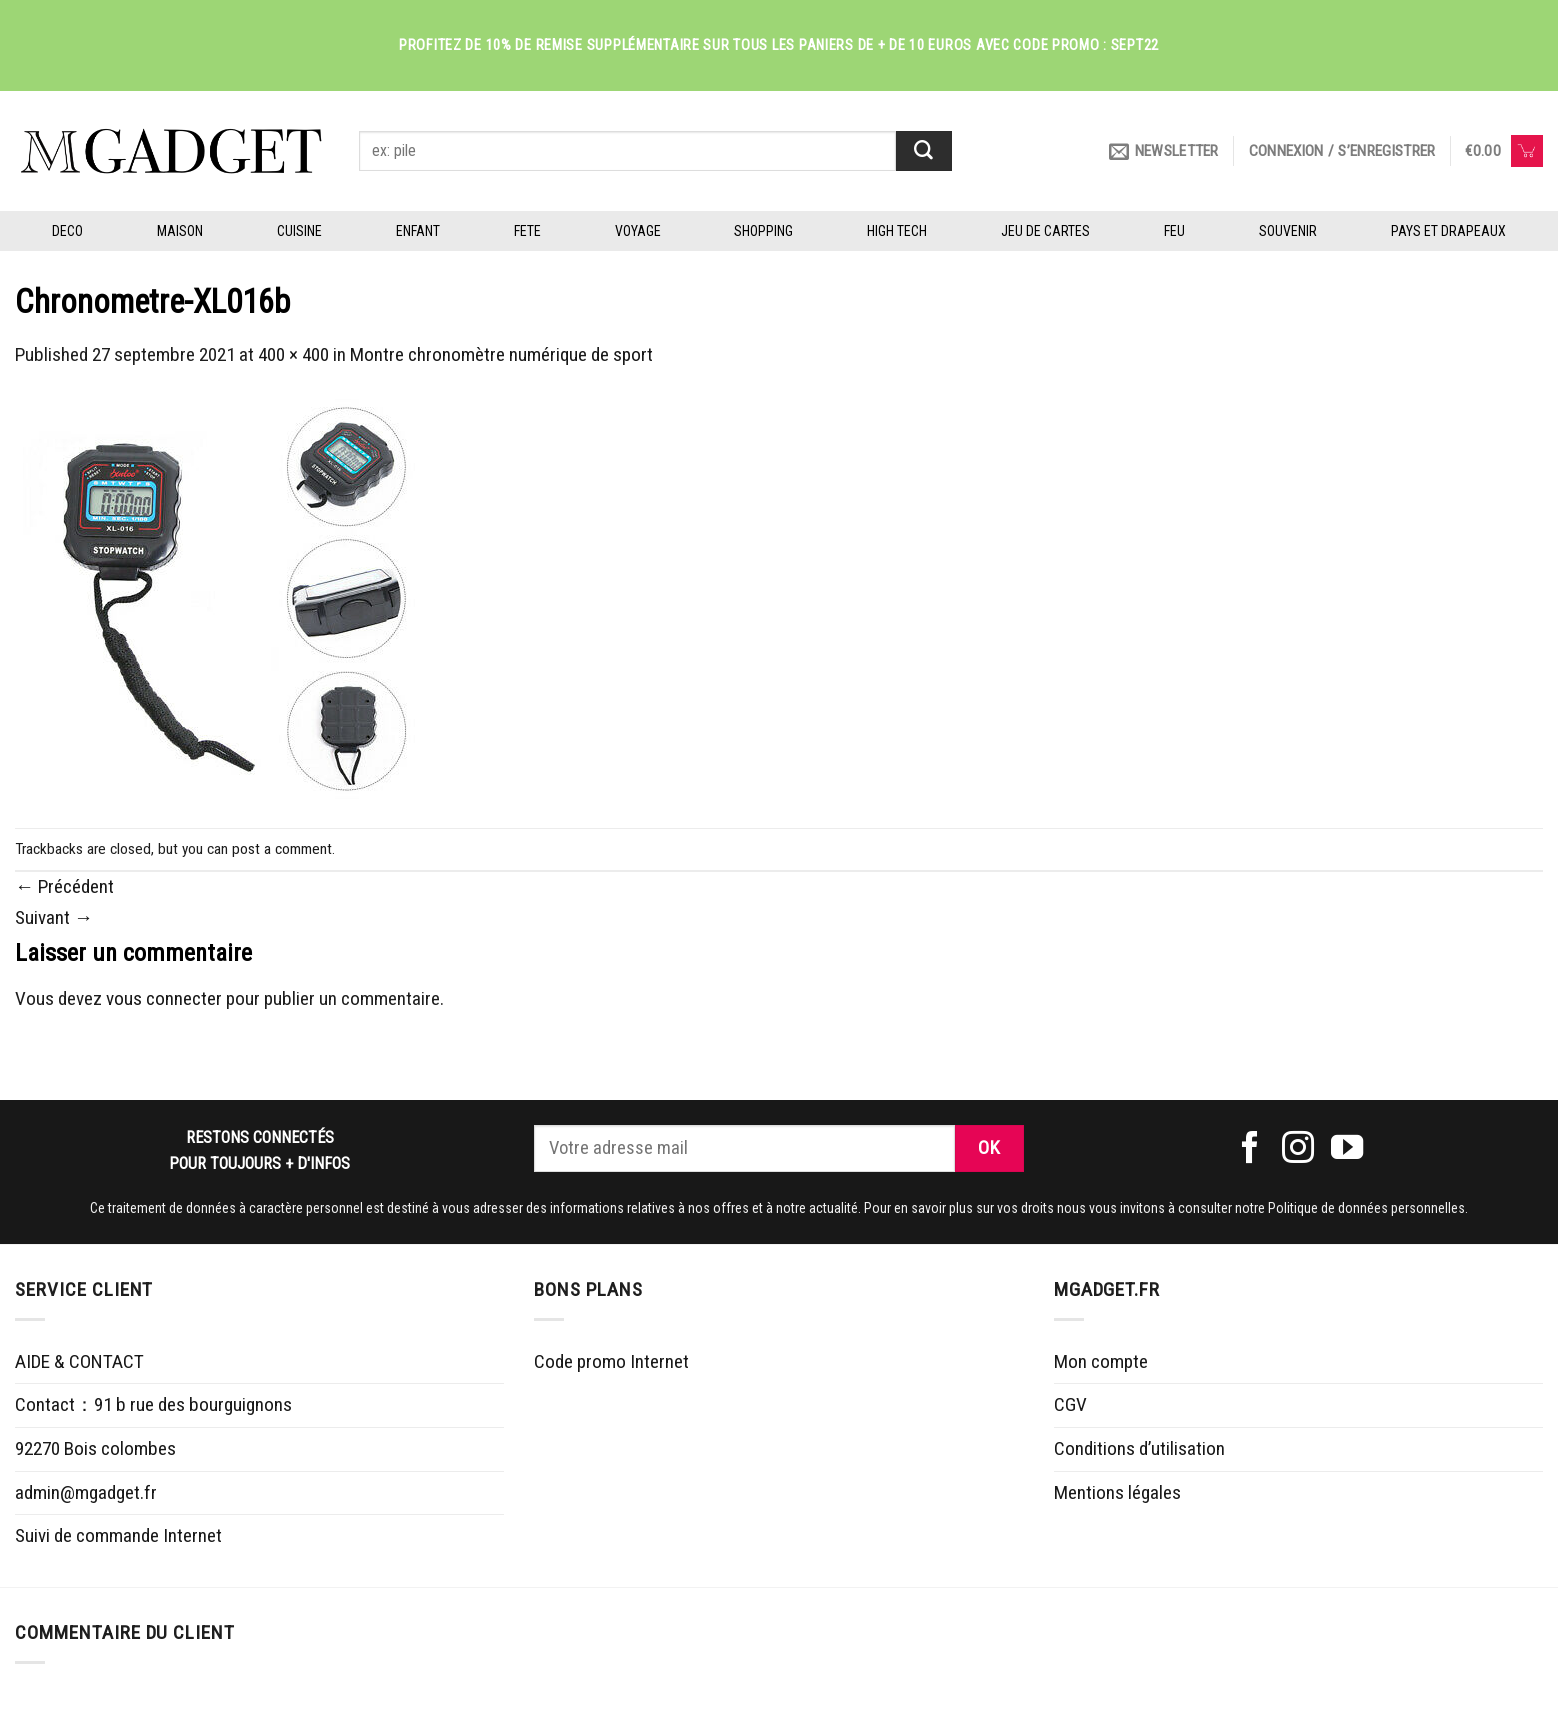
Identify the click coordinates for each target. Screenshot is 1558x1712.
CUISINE (299, 231)
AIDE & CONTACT (79, 1361)
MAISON (180, 231)
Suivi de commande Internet (118, 1535)
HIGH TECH (897, 231)
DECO (67, 231)
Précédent (64, 886)
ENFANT (418, 231)
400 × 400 (293, 354)
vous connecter (164, 998)
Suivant (54, 917)
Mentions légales (1117, 1492)
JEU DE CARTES (1045, 231)
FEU (1174, 231)
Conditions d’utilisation (1139, 1448)
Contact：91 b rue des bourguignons (153, 1404)
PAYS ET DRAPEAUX (1448, 231)
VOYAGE (638, 231)
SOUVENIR (1288, 231)
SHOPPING (763, 231)
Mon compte (1101, 1361)
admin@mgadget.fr (86, 1492)
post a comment (282, 849)
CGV (1070, 1404)
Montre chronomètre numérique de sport (501, 354)
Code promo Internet (611, 1361)
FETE (527, 231)
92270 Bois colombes (95, 1448)
